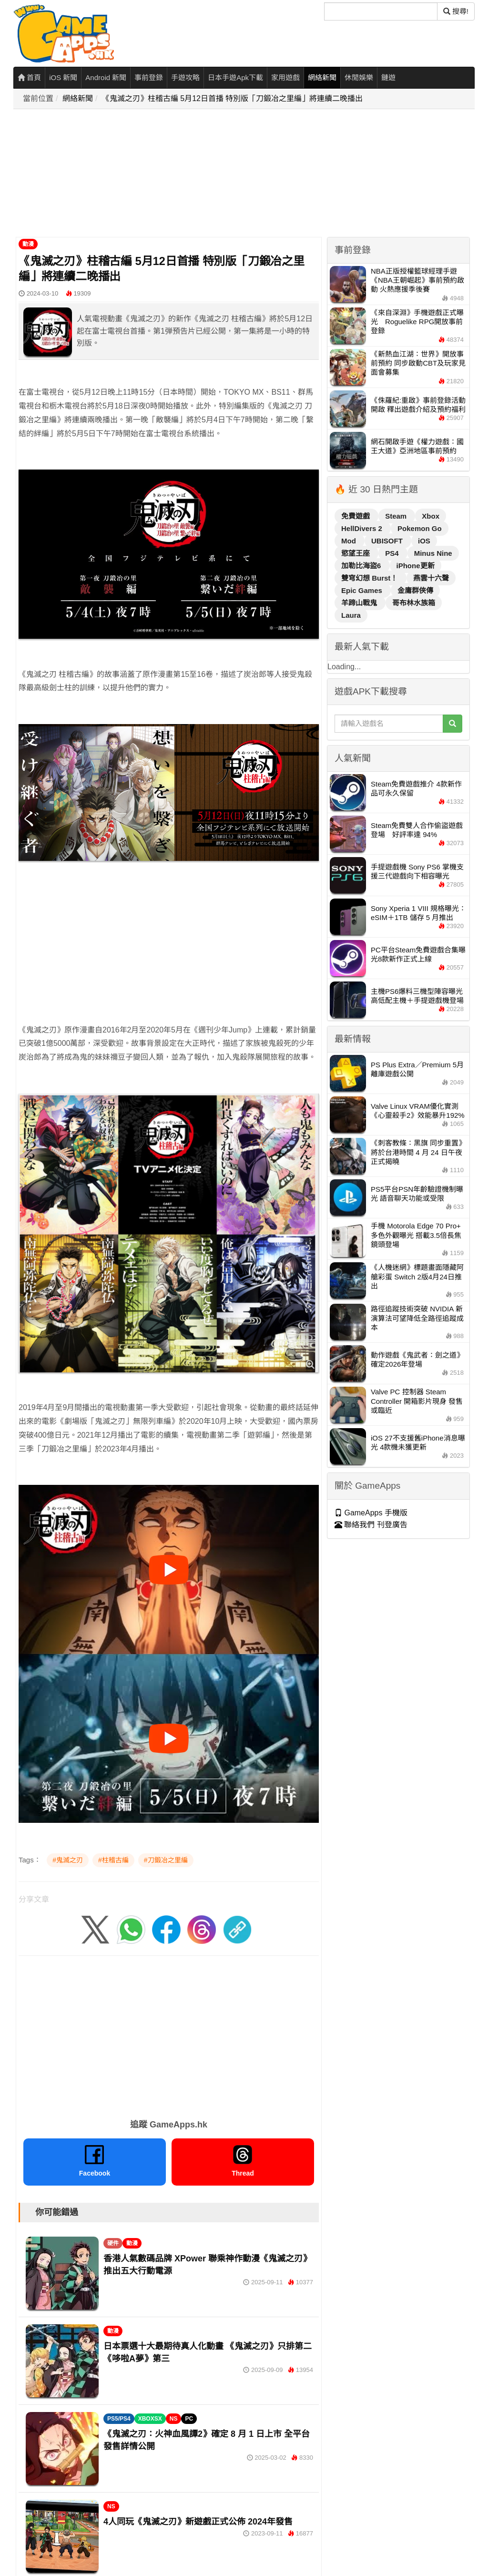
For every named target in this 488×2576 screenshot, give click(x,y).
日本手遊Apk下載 (235, 77)
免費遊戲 (356, 516)
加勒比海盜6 (362, 566)
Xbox (430, 516)
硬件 (113, 2243)
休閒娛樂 (359, 77)
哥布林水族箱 (413, 603)
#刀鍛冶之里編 (166, 1860)
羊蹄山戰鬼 (360, 603)
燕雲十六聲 (431, 578)
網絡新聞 (322, 77)
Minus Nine (433, 553)
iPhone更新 (415, 566)
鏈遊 (388, 77)
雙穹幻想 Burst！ (370, 578)
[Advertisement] (247, 173)
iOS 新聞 (63, 77)
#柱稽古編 (113, 1860)
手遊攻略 (185, 77)
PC (189, 2418)
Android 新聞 (105, 77)
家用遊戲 (285, 77)
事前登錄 (148, 77)
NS (174, 2418)
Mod (349, 541)
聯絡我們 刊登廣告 (371, 1525)
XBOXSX (150, 2418)
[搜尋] (380, 11)
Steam (396, 516)
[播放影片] (169, 1570)
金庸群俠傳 (415, 590)
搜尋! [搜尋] (455, 11)
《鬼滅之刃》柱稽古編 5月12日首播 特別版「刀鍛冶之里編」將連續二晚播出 (232, 98)
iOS (424, 541)
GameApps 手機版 (371, 1513)
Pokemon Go (419, 528)
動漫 (28, 244)
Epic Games (362, 590)
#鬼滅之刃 (67, 1860)
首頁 (29, 77)
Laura (351, 615)
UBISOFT (388, 541)
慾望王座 (356, 553)
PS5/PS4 (119, 2418)
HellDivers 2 (362, 528)
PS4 (393, 553)
